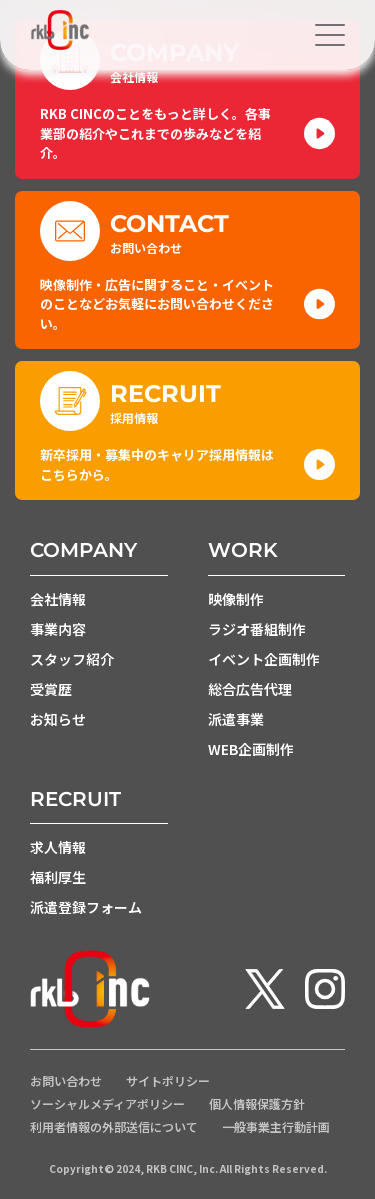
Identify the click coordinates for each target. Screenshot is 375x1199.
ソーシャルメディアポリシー (107, 1104)
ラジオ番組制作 (257, 629)
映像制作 (236, 599)
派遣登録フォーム (86, 907)
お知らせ (58, 719)
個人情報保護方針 (257, 1104)
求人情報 (58, 847)
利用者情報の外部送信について (114, 1127)
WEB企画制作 (251, 749)
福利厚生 (58, 877)
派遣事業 (236, 719)
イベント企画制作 (264, 659)
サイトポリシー (168, 1081)
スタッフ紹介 (72, 659)
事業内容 (58, 629)
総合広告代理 (250, 689)
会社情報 (58, 599)
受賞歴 (51, 689)
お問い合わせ (66, 1081)
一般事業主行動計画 (276, 1127)
